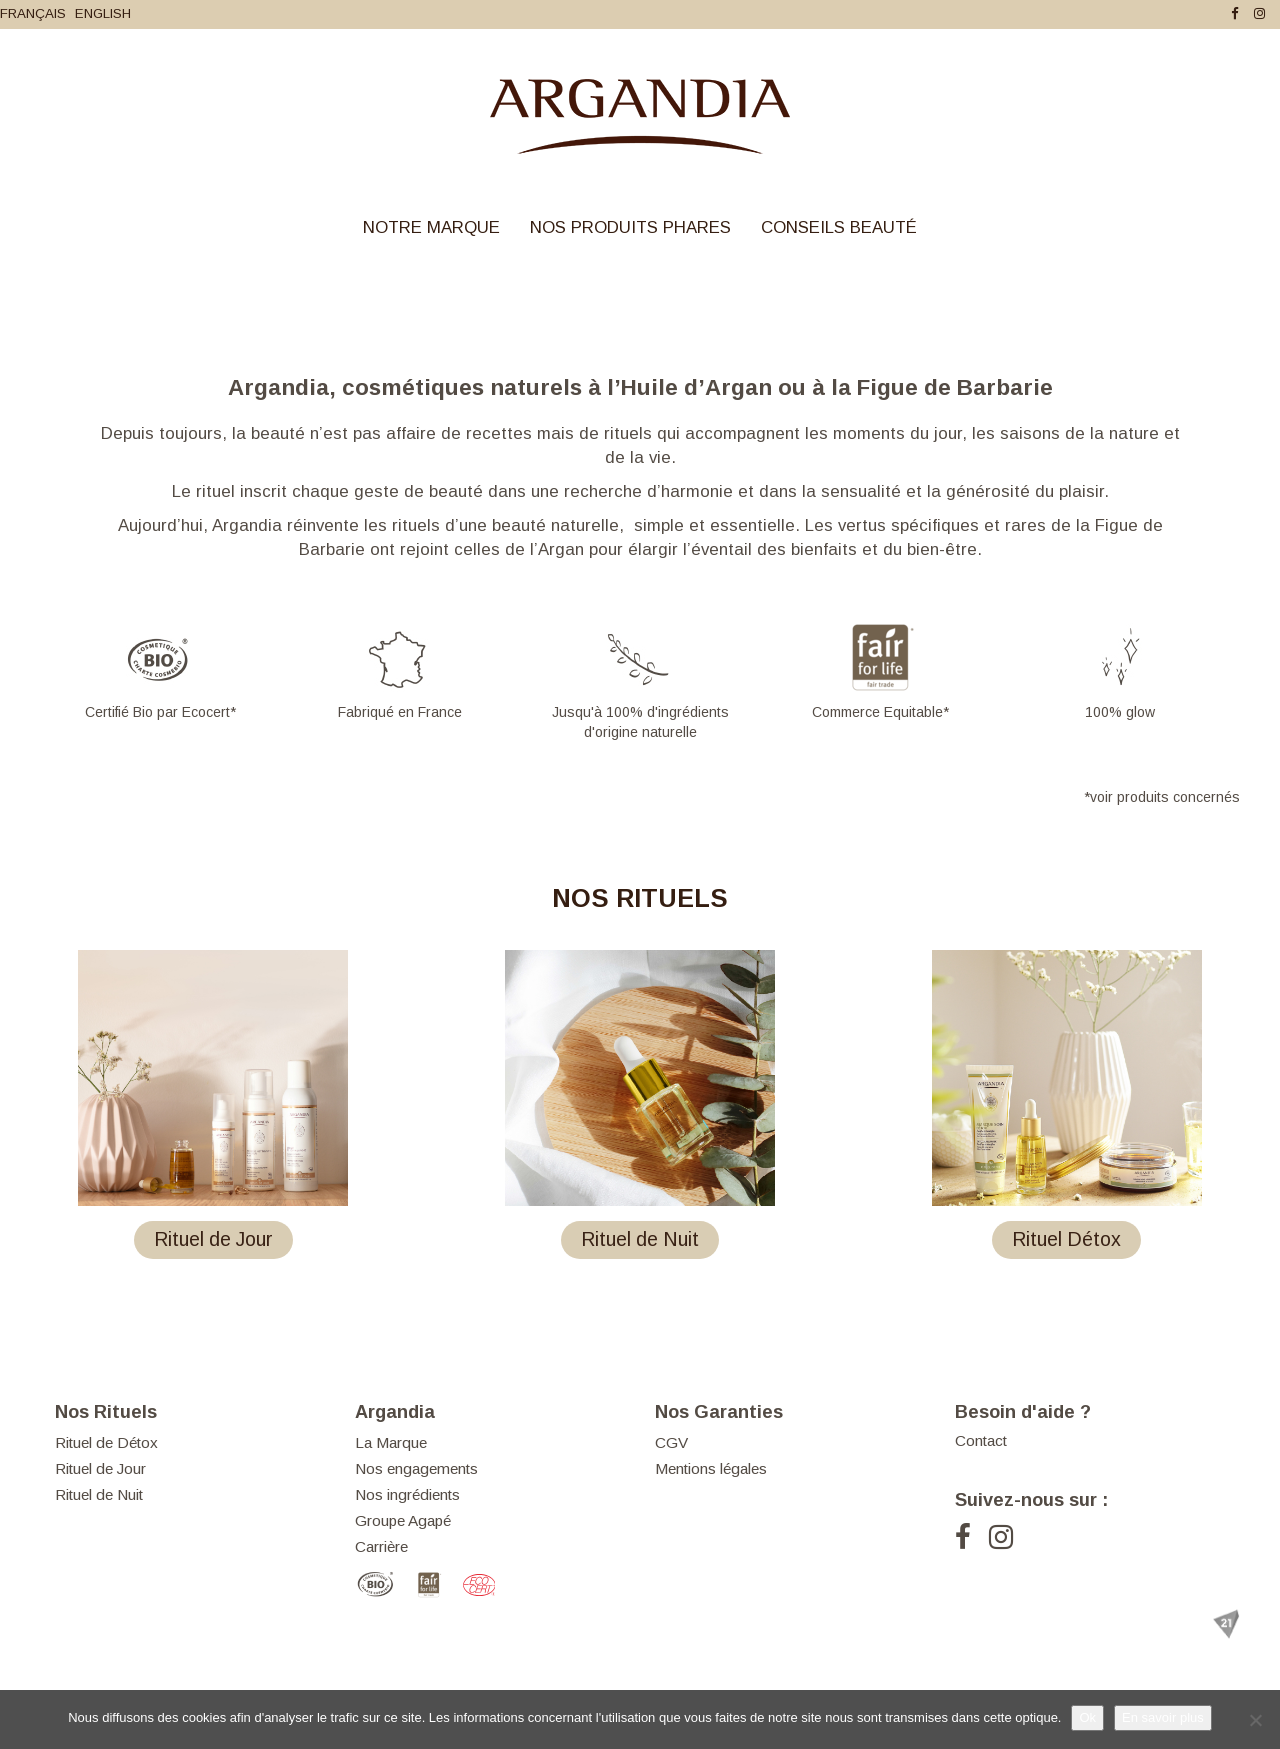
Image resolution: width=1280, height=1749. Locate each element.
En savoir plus (1163, 1717)
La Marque (391, 1442)
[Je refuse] (1255, 1720)
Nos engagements (416, 1468)
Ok (1087, 1717)
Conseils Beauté (839, 227)
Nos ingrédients (407, 1494)
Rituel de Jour (100, 1468)
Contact (981, 1440)
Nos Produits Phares (630, 227)
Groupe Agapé (403, 1520)
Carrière (381, 1546)
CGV (671, 1442)
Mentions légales (711, 1468)
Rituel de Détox (106, 1442)
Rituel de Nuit (99, 1494)
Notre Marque (431, 227)
